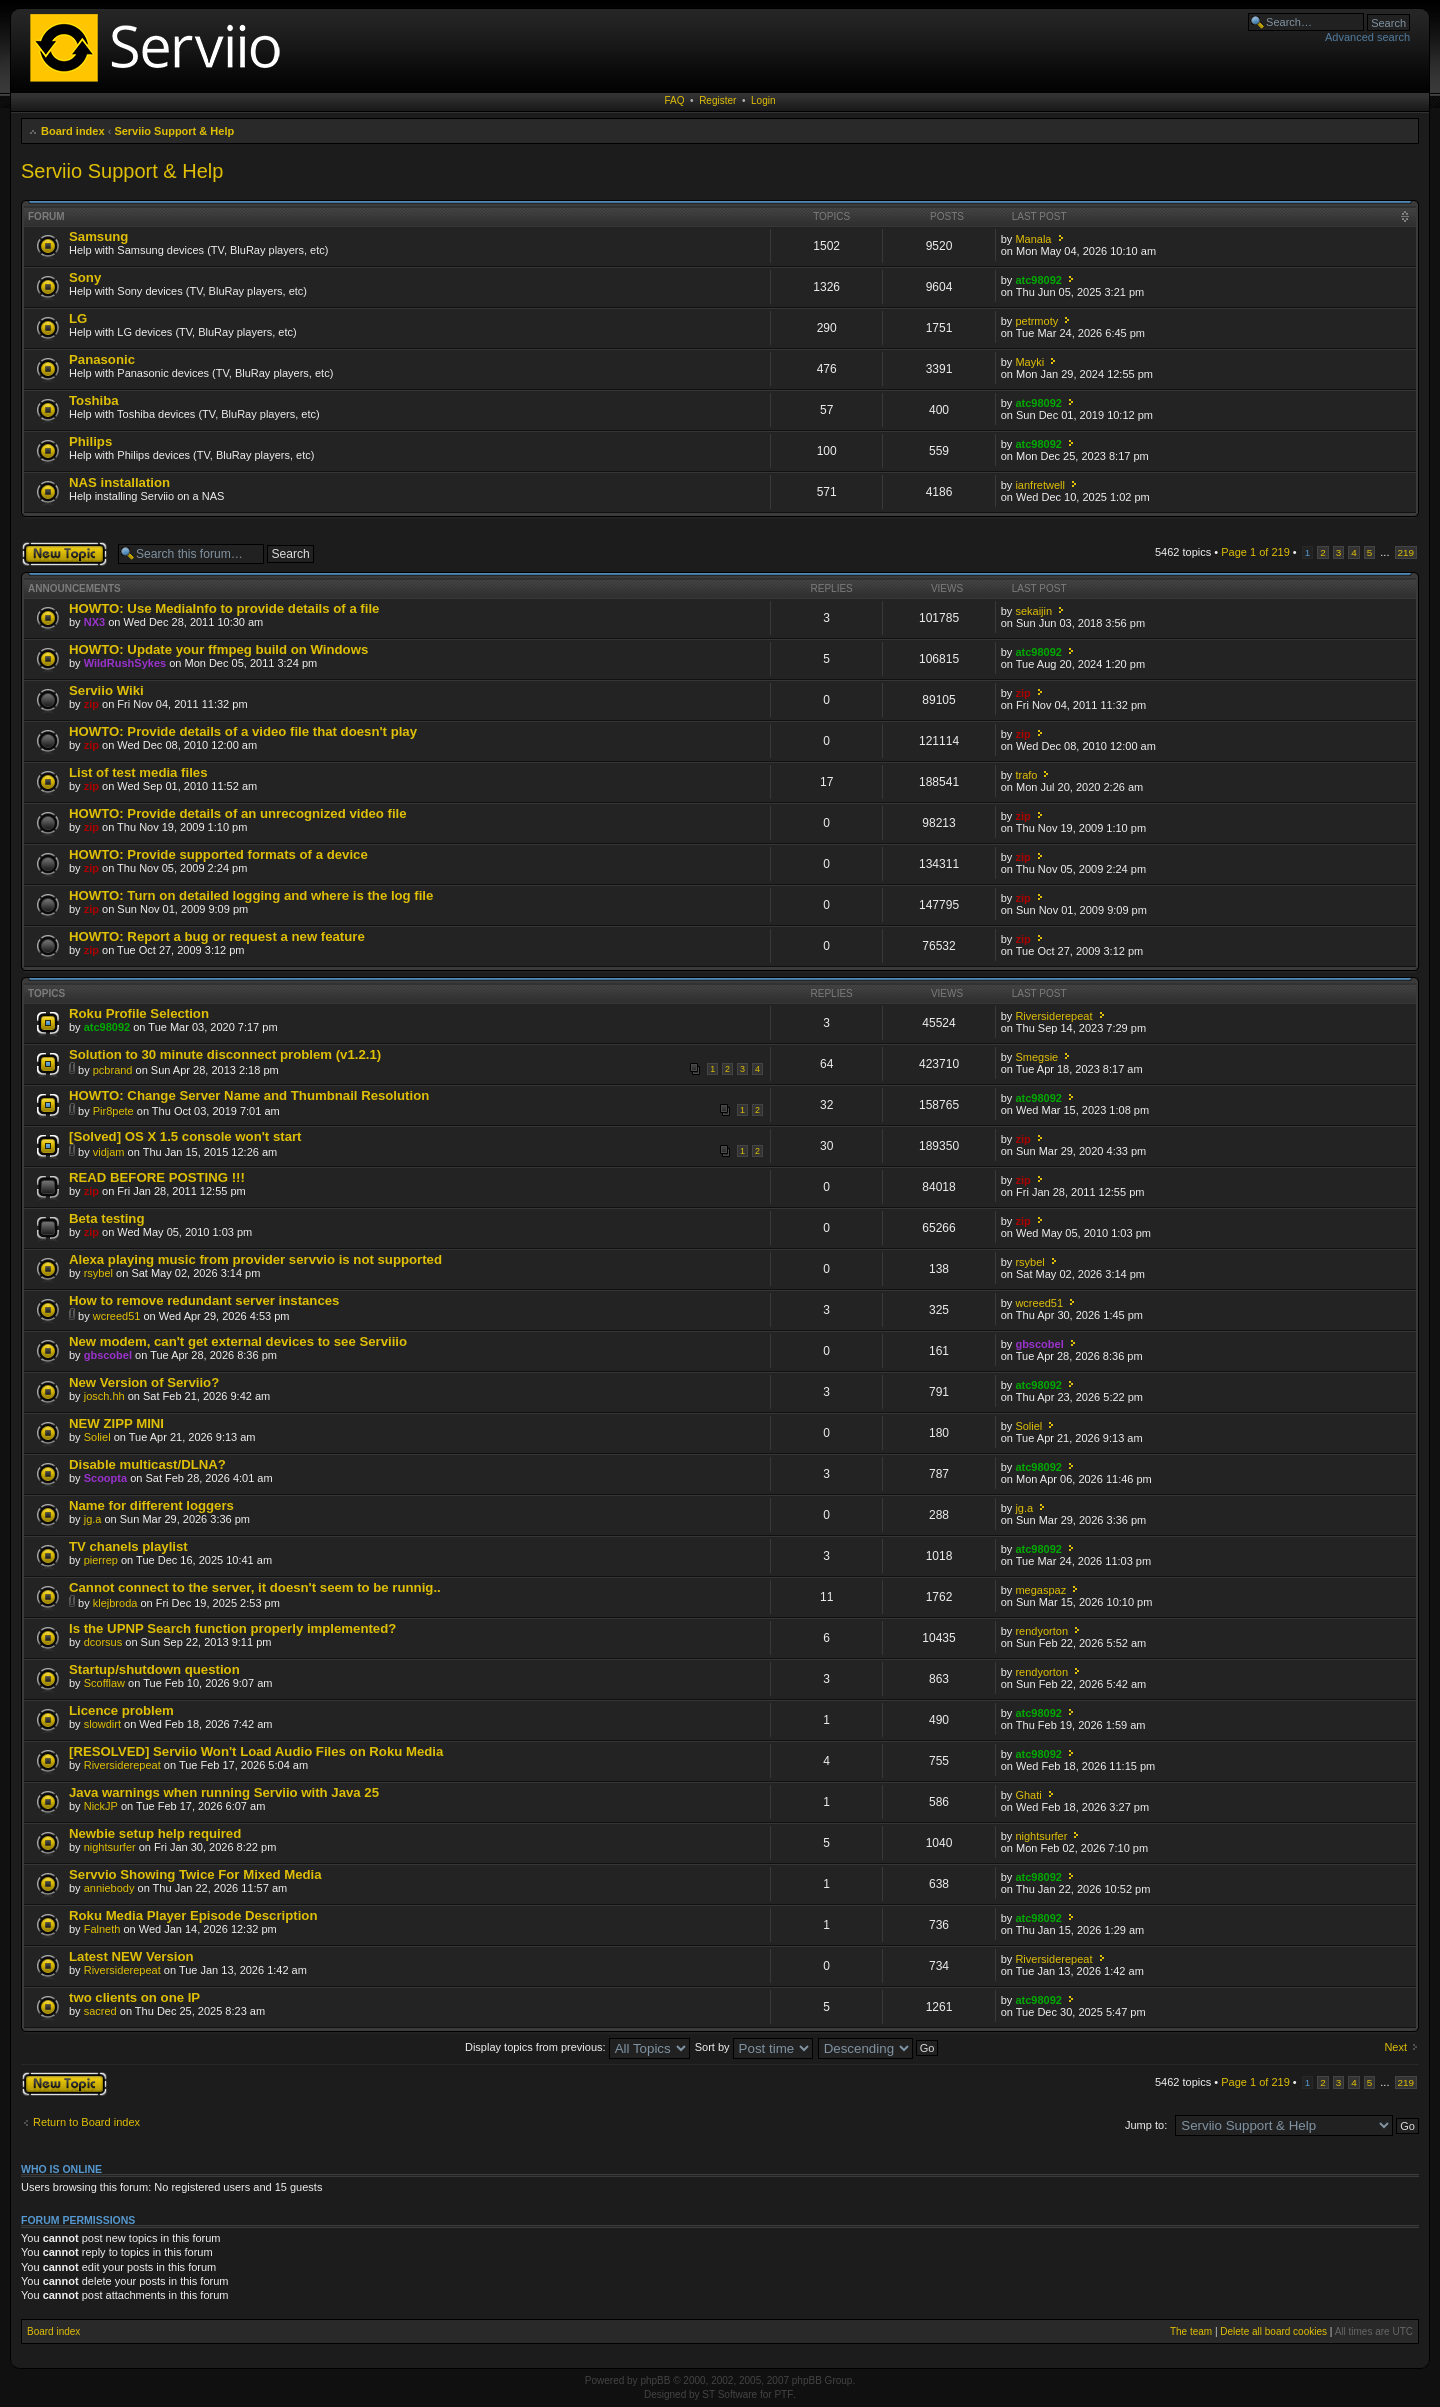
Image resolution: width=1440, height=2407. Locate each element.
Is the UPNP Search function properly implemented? (232, 1628)
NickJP (101, 1806)
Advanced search (1367, 37)
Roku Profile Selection (139, 1013)
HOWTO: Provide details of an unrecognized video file (238, 813)
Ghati (1028, 1795)
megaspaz (1040, 1590)
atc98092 (1038, 280)
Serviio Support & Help (174, 131)
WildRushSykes (125, 663)
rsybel (98, 1273)
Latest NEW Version (131, 1956)
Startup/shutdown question (154, 1669)
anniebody (109, 1888)
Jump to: (1146, 2125)
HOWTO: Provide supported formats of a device (218, 854)
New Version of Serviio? (144, 1382)
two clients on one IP (134, 1997)
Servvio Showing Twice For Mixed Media (195, 1874)
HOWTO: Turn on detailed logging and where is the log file (251, 895)
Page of (1255, 552)
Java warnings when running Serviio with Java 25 (224, 1792)
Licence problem (121, 1710)
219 (1406, 552)
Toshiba (94, 400)
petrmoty (1036, 321)
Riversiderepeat (1053, 1016)
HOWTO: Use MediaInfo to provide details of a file (224, 608)
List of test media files (138, 772)
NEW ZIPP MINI (116, 1423)
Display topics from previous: (577, 2047)
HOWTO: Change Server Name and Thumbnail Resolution (249, 1095)
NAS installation (119, 482)
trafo (1026, 775)
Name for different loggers (151, 1505)
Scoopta (105, 1478)
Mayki (1029, 362)
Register (717, 100)
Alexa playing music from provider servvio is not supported (255, 1259)
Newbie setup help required (155, 1833)
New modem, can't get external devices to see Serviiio (238, 1341)
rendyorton (1041, 1631)
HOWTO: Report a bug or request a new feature (217, 936)
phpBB (655, 2380)
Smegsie (1036, 1057)
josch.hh (104, 1396)
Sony (85, 277)
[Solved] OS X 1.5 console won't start (185, 1136)
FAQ (675, 100)
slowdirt (102, 1724)
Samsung (98, 236)
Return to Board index (86, 2122)
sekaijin (1033, 611)
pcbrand (113, 1070)
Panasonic (102, 359)
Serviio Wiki (106, 690)
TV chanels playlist (128, 1546)
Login (763, 100)
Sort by (754, 2047)
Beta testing (106, 1218)
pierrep (101, 1560)
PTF (783, 2394)
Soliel (97, 1437)
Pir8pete (113, 1111)
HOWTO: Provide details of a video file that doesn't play (243, 731)
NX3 (94, 622)
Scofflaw (104, 1683)
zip (91, 704)
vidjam (109, 1152)
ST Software (729, 2394)
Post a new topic (64, 554)
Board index (73, 131)
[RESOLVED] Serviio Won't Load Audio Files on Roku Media (256, 1751)
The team (1191, 2331)
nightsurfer (110, 1847)
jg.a (93, 1519)
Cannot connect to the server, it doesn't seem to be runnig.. (255, 1587)
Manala (1033, 239)
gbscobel (108, 1355)
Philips (90, 441)
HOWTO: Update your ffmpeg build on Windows (218, 649)
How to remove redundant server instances (204, 1300)
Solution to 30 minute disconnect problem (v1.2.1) (225, 1054)
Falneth (102, 1929)
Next (1395, 2047)
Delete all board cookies (1273, 2331)
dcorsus (103, 1642)
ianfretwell (1040, 485)
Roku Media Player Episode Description (193, 1915)
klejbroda (115, 1603)
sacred (100, 2011)
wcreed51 (117, 1316)
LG (78, 318)
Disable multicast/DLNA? (147, 1464)
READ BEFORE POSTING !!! (157, 1177)
